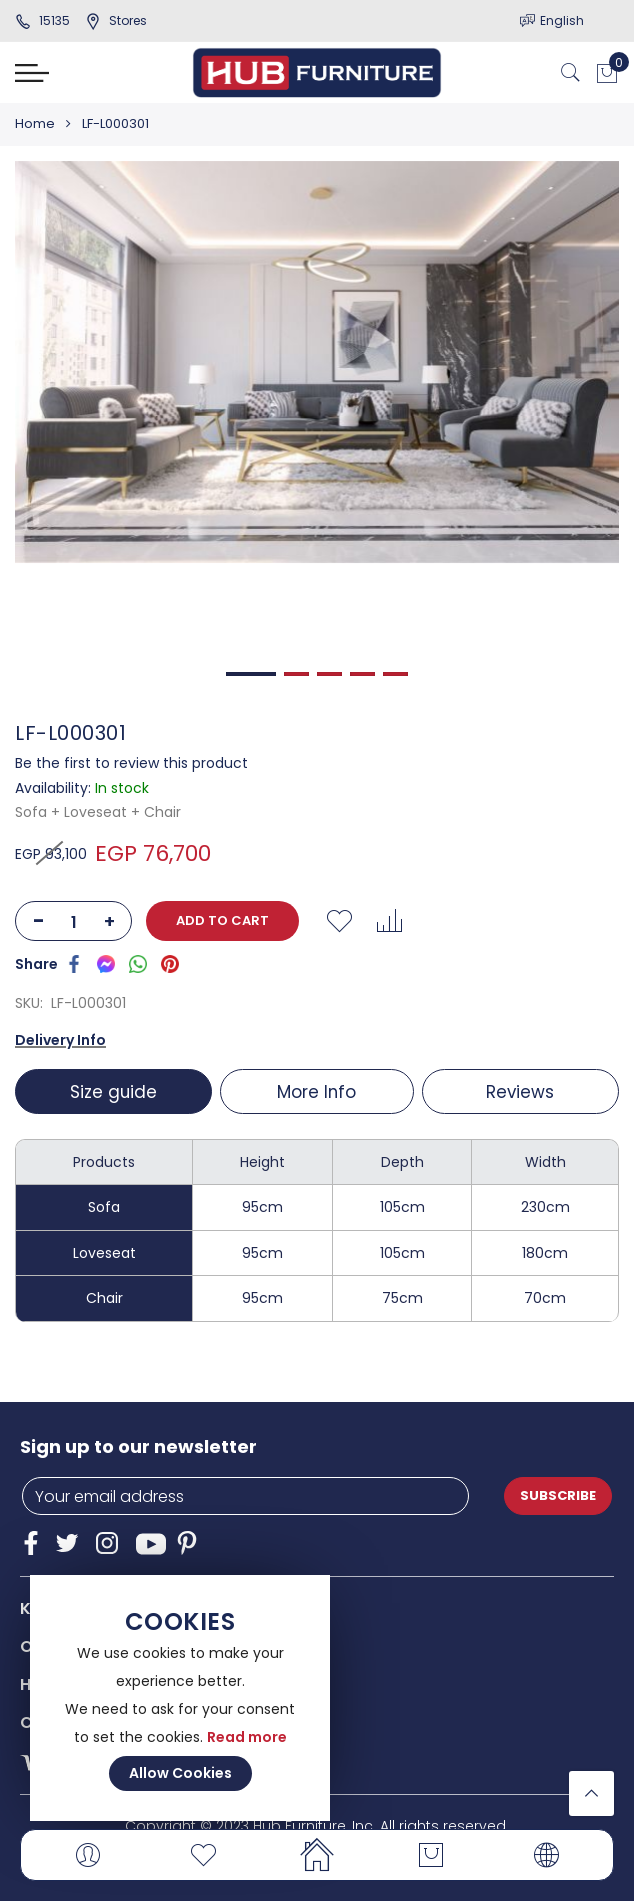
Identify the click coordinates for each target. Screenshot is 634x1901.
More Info (317, 1092)
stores (116, 20)
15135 (42, 20)
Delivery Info (60, 1040)
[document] (180, 1698)
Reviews (521, 1092)
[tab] (115, 1091)
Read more (247, 1737)
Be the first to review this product (131, 763)
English (562, 20)
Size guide (113, 1092)
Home (35, 123)
